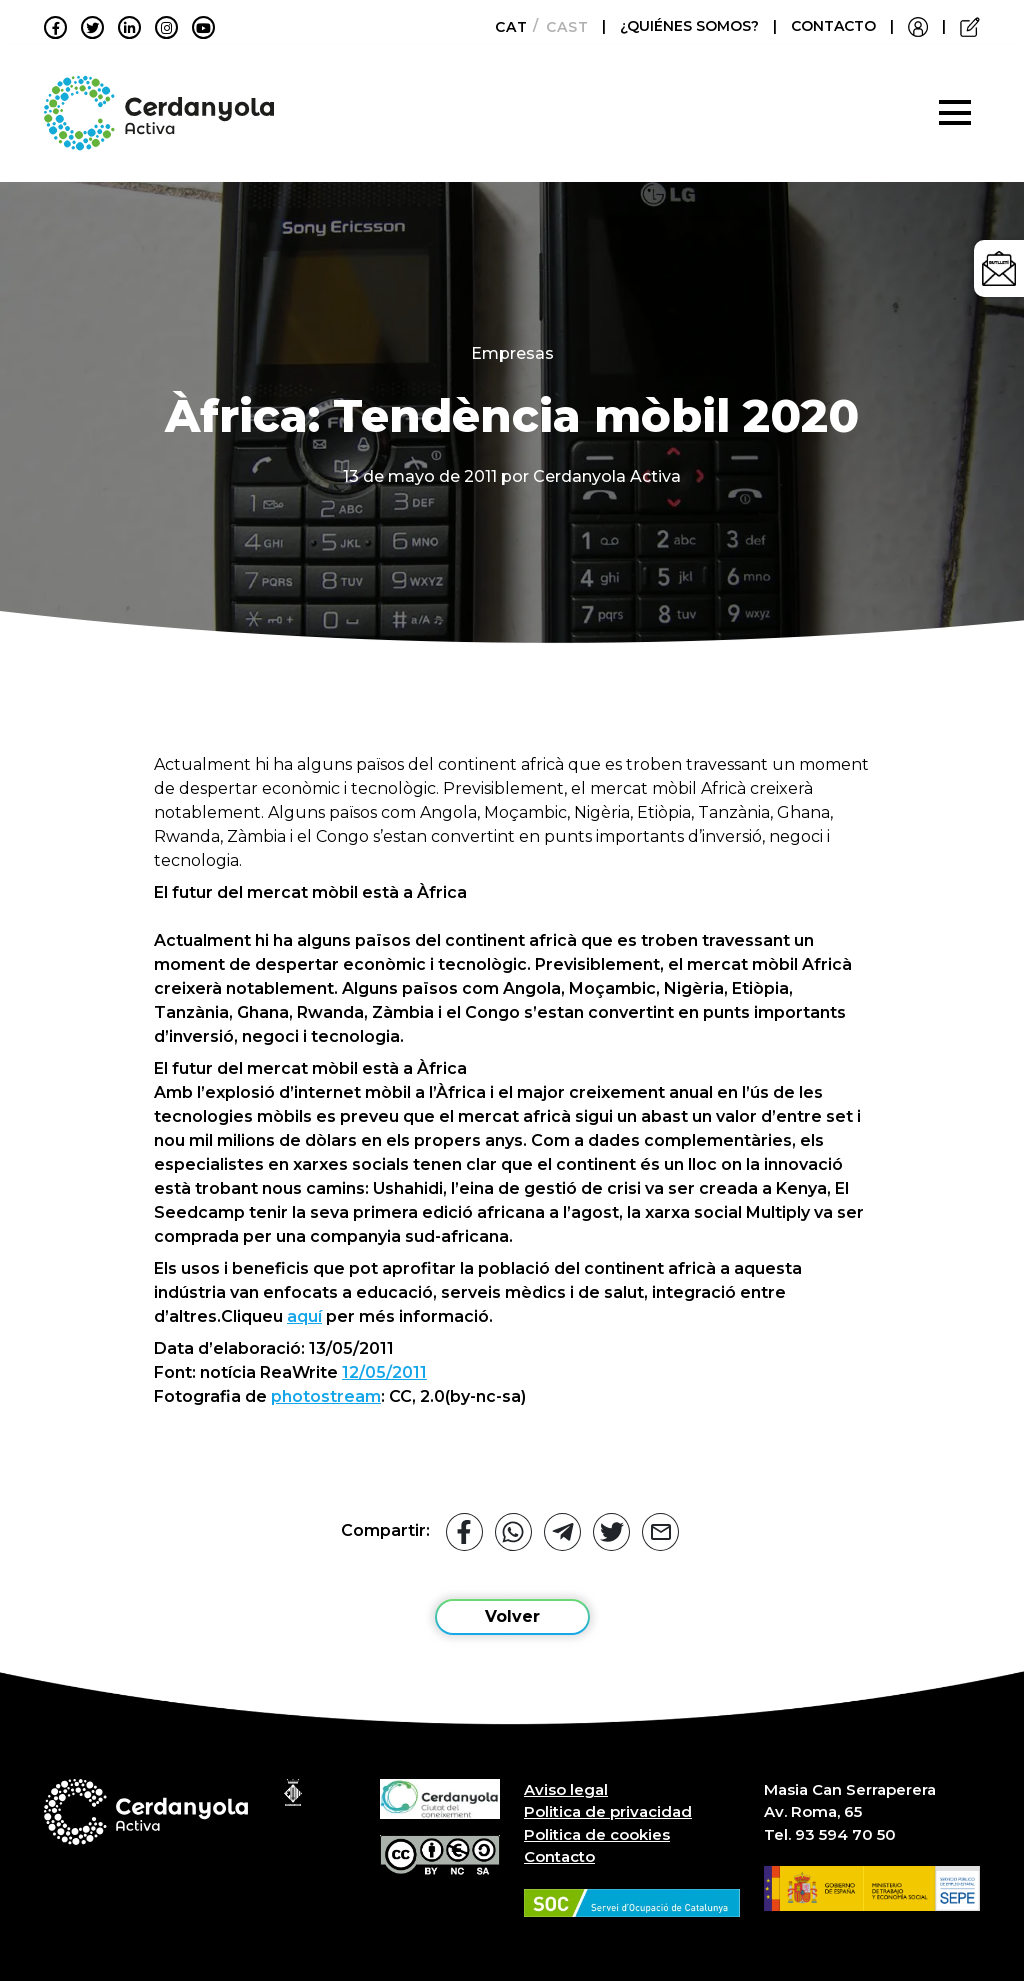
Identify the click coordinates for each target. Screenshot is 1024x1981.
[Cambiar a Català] (505, 27)
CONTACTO (833, 26)
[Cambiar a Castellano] (561, 27)
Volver (512, 1616)
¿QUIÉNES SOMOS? (691, 26)
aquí (304, 1316)
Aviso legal (566, 1789)
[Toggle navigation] (955, 113)
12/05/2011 (384, 1372)
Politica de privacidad (608, 1811)
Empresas (512, 353)
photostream (326, 1396)
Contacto (559, 1856)
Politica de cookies (597, 1834)
